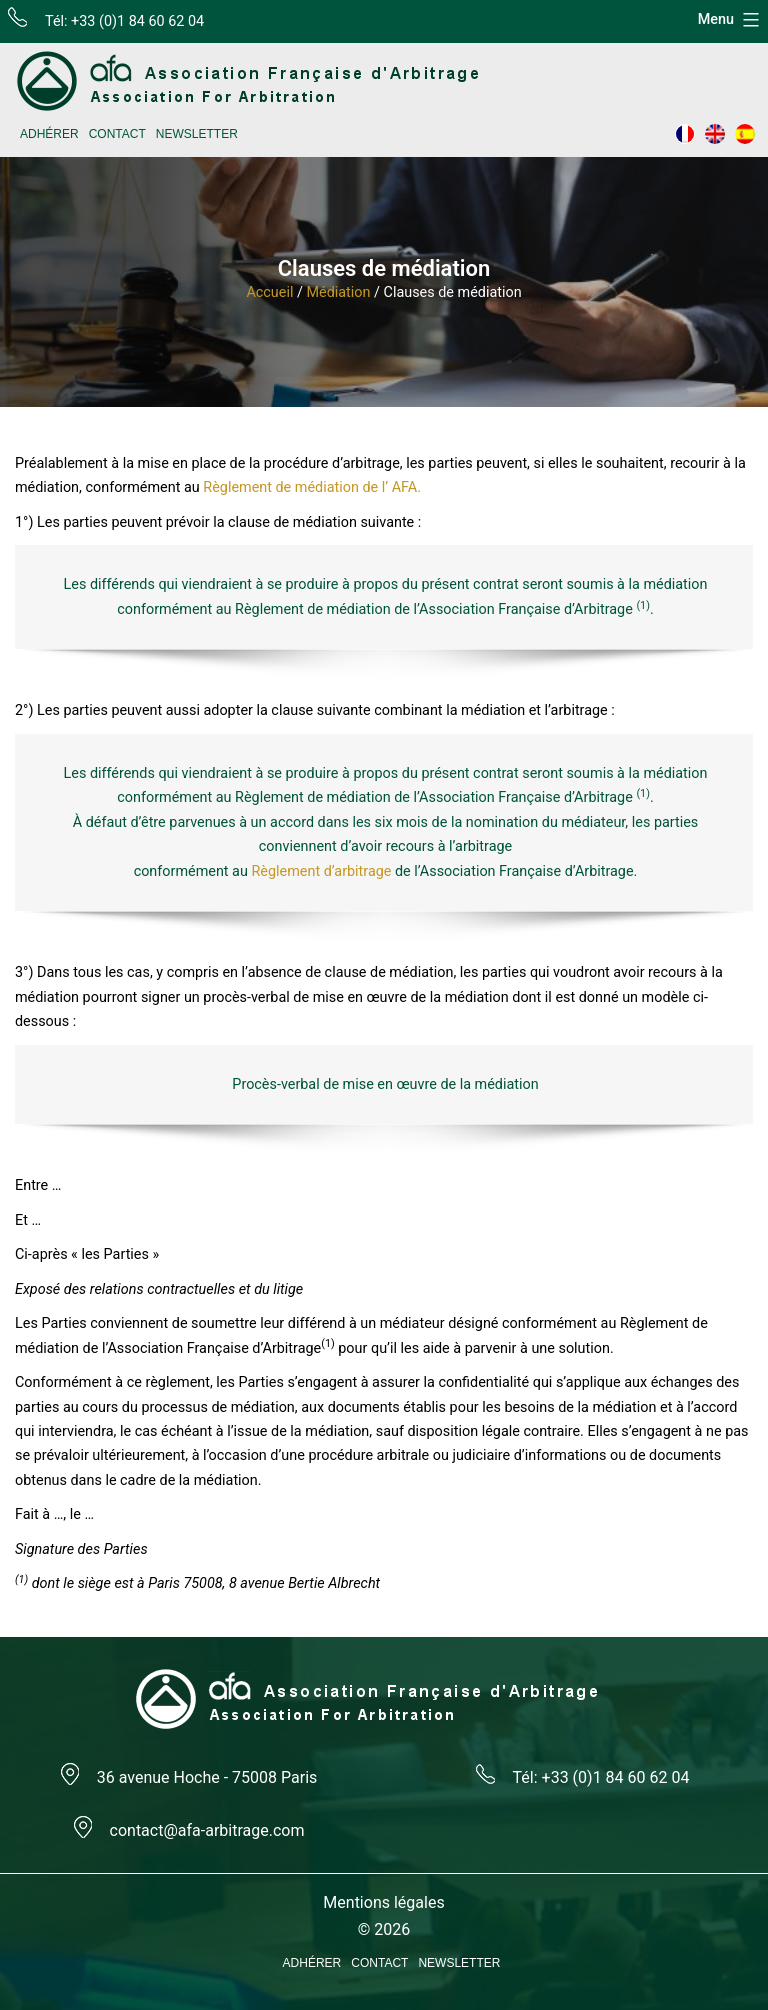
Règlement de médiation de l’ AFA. (312, 487)
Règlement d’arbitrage (321, 871)
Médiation (338, 292)
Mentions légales (383, 1902)
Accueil (269, 292)
